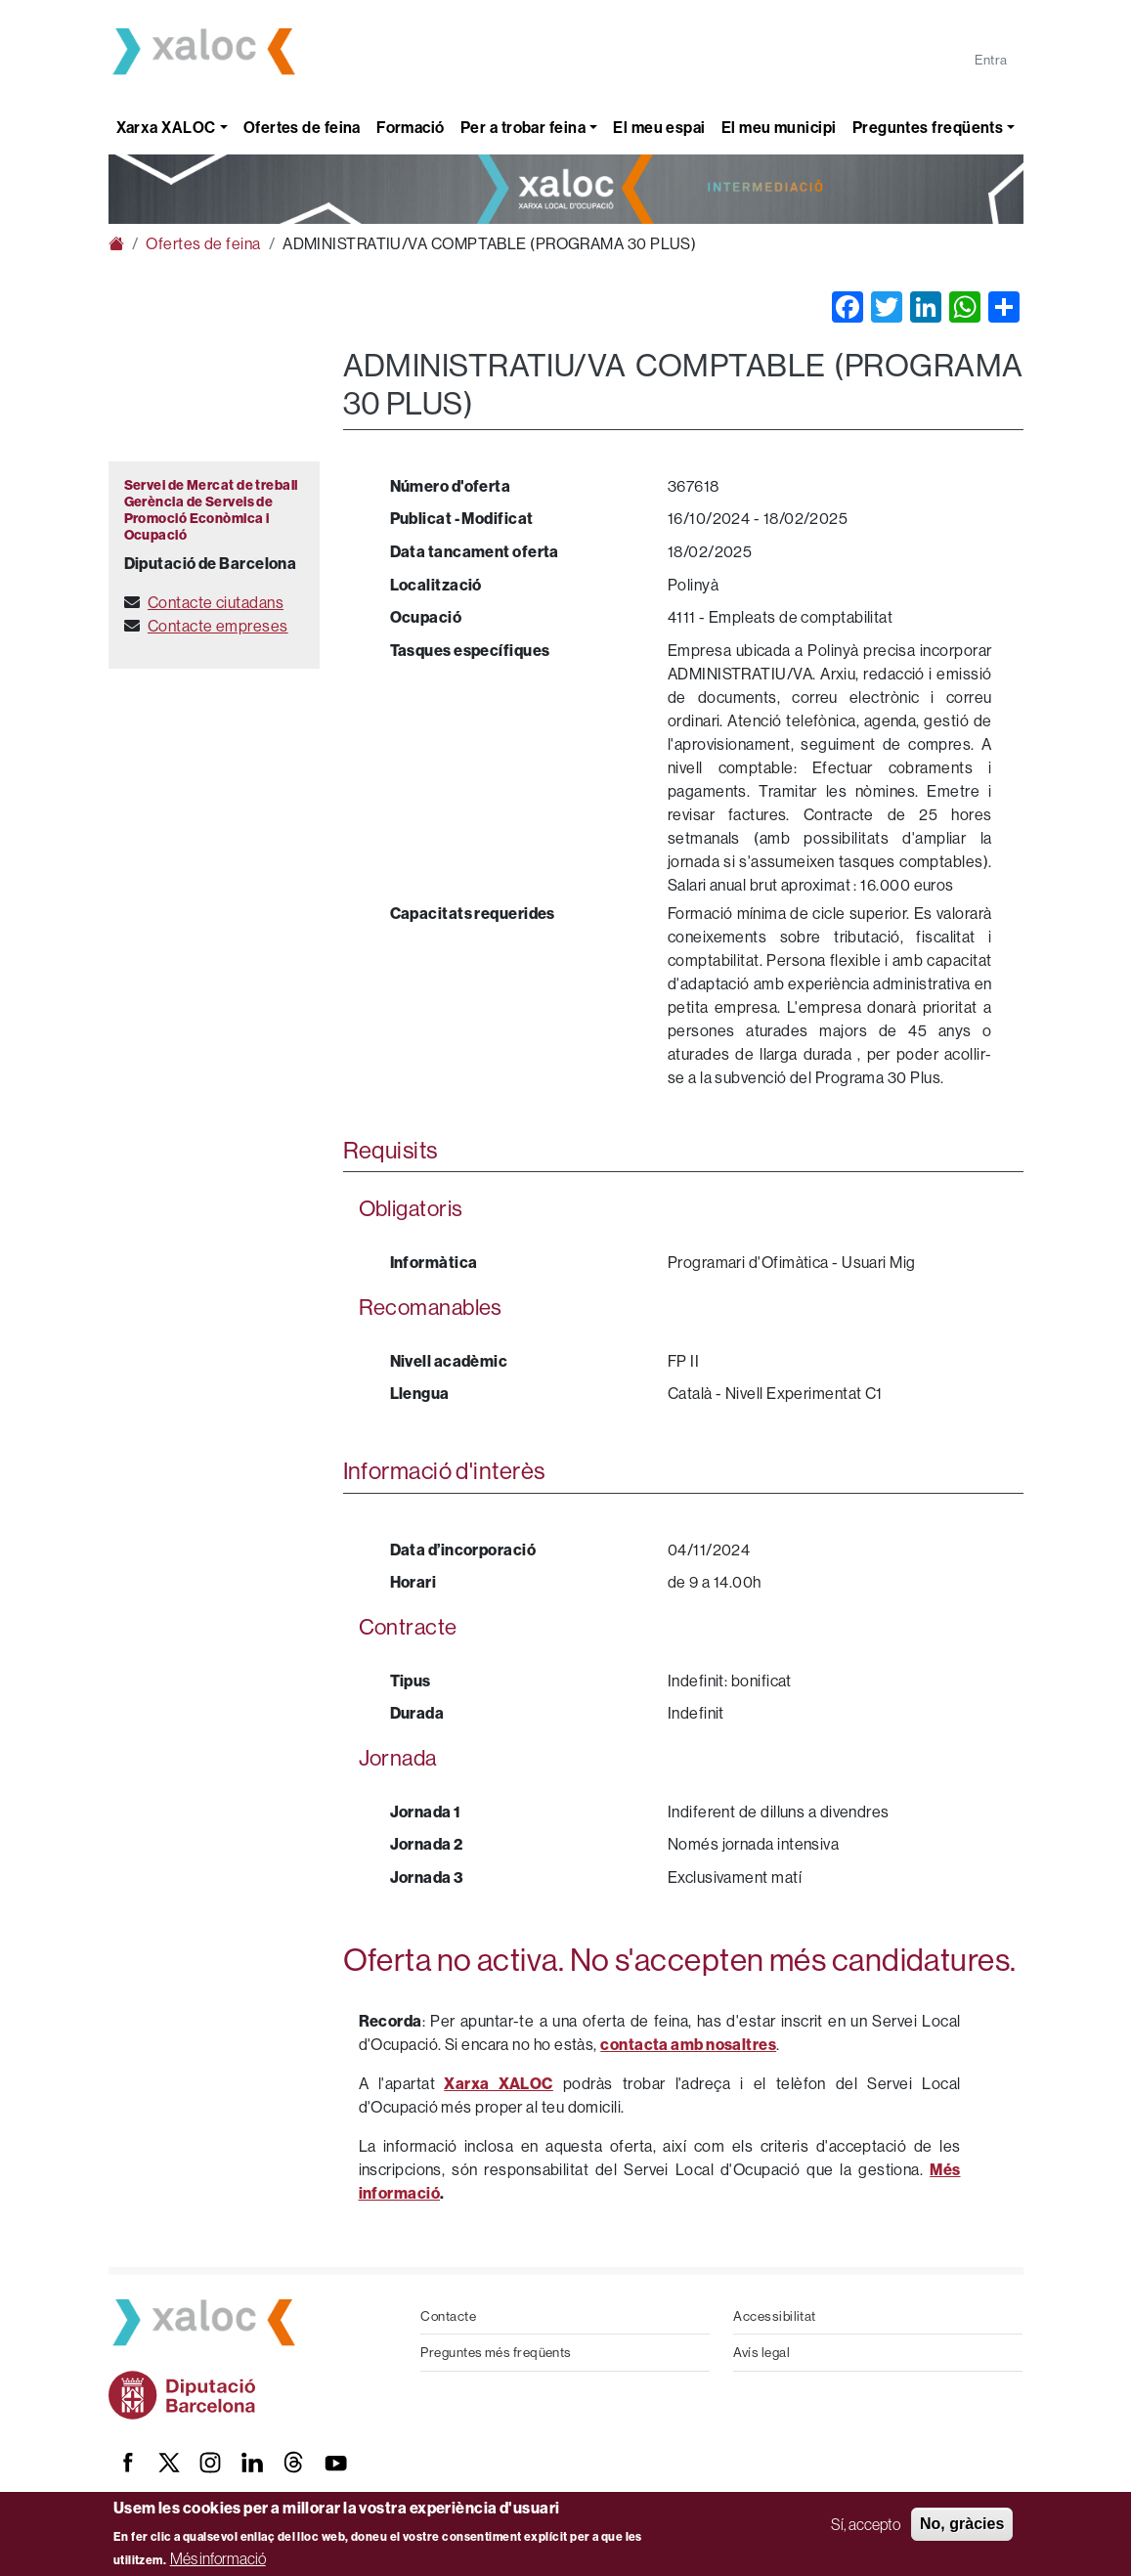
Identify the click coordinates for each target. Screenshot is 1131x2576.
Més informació (218, 2558)
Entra (991, 59)
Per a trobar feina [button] (523, 127)
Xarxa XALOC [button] (166, 127)
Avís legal (761, 2352)
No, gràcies (962, 2523)
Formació (410, 127)
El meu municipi (779, 127)
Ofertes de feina (302, 127)
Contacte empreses (218, 625)
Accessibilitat (774, 2316)
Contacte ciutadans (215, 602)
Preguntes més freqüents (495, 2352)
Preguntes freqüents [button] (928, 127)
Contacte (448, 2316)
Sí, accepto (865, 2524)
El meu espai (659, 127)
